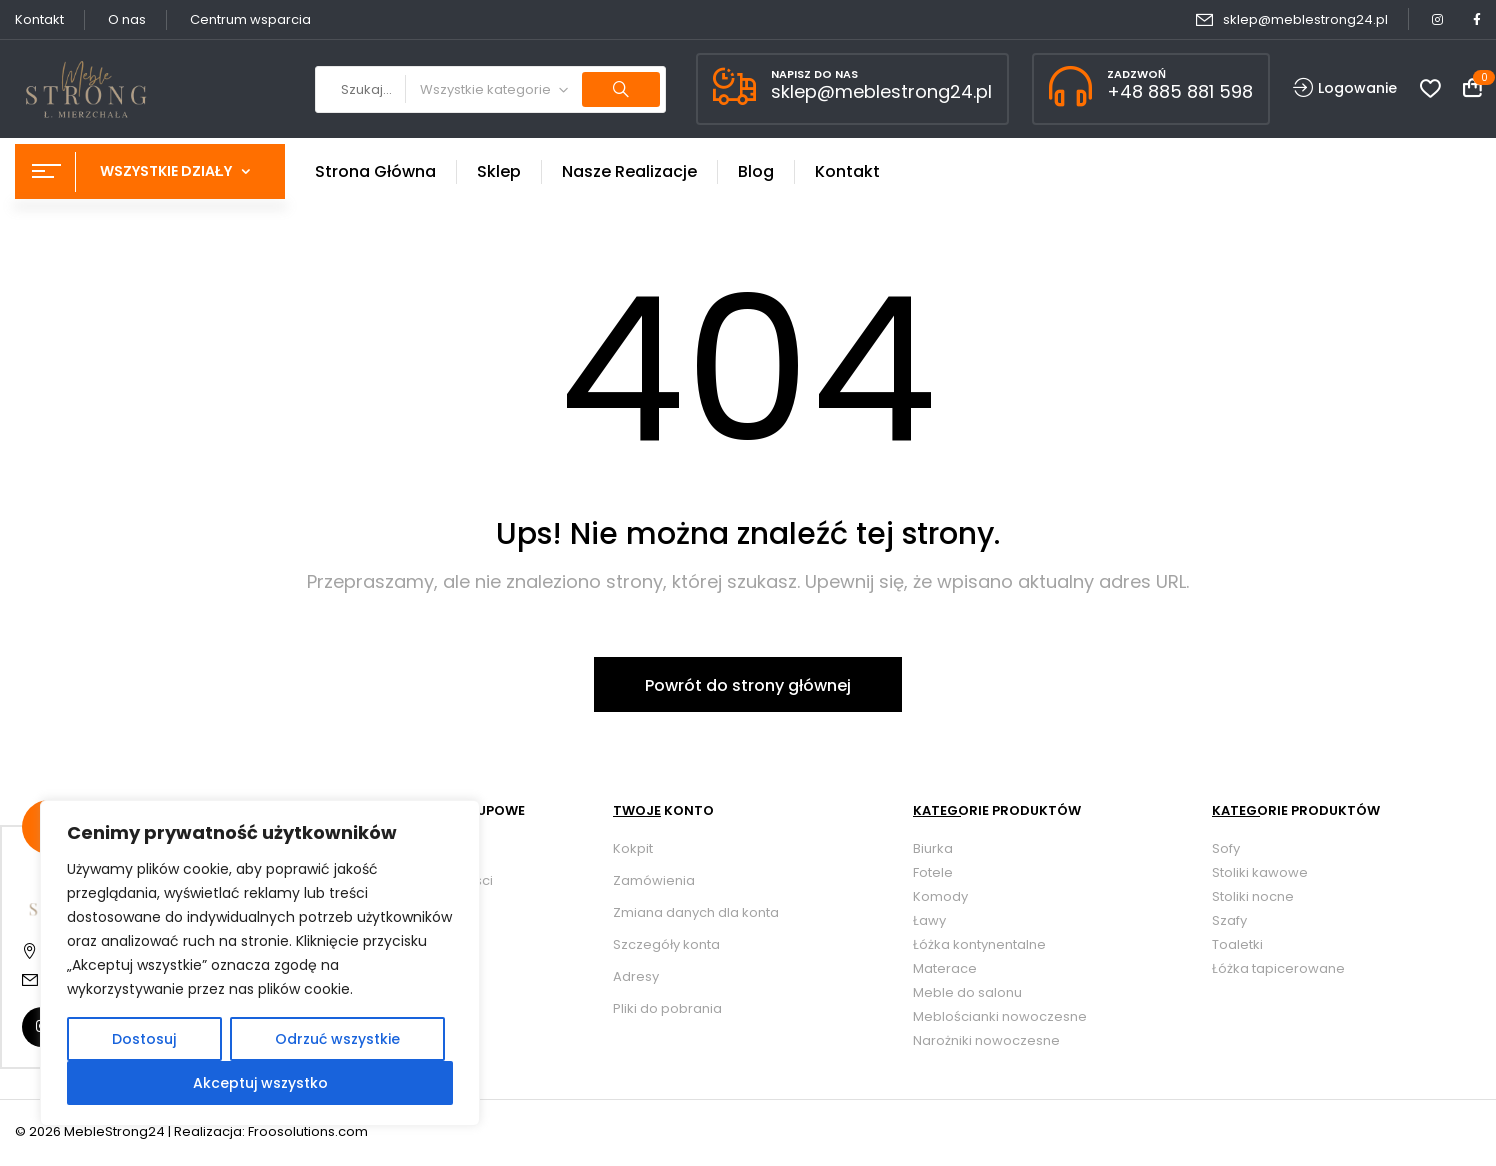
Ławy (929, 920)
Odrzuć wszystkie (337, 1039)
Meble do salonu (967, 992)
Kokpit (633, 848)
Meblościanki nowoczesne (1000, 1016)
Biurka (933, 848)
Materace (945, 968)
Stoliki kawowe (1260, 872)
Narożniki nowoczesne (986, 1040)
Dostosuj (144, 1039)
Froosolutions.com (308, 1131)
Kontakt (39, 19)
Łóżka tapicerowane (1278, 968)
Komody (940, 896)
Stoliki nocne (1253, 896)
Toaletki (1237, 944)
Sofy (1226, 848)
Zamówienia (654, 880)
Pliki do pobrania (667, 1008)
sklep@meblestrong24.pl (1305, 19)
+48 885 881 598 (1180, 91)
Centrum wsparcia (250, 19)
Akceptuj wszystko (260, 1083)
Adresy (636, 976)
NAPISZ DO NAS (814, 74)
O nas (127, 19)
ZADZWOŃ (1136, 74)
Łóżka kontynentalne (979, 944)
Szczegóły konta (666, 944)
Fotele (933, 872)
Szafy (1229, 920)
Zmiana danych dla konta (696, 912)
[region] (260, 963)
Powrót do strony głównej (748, 685)
